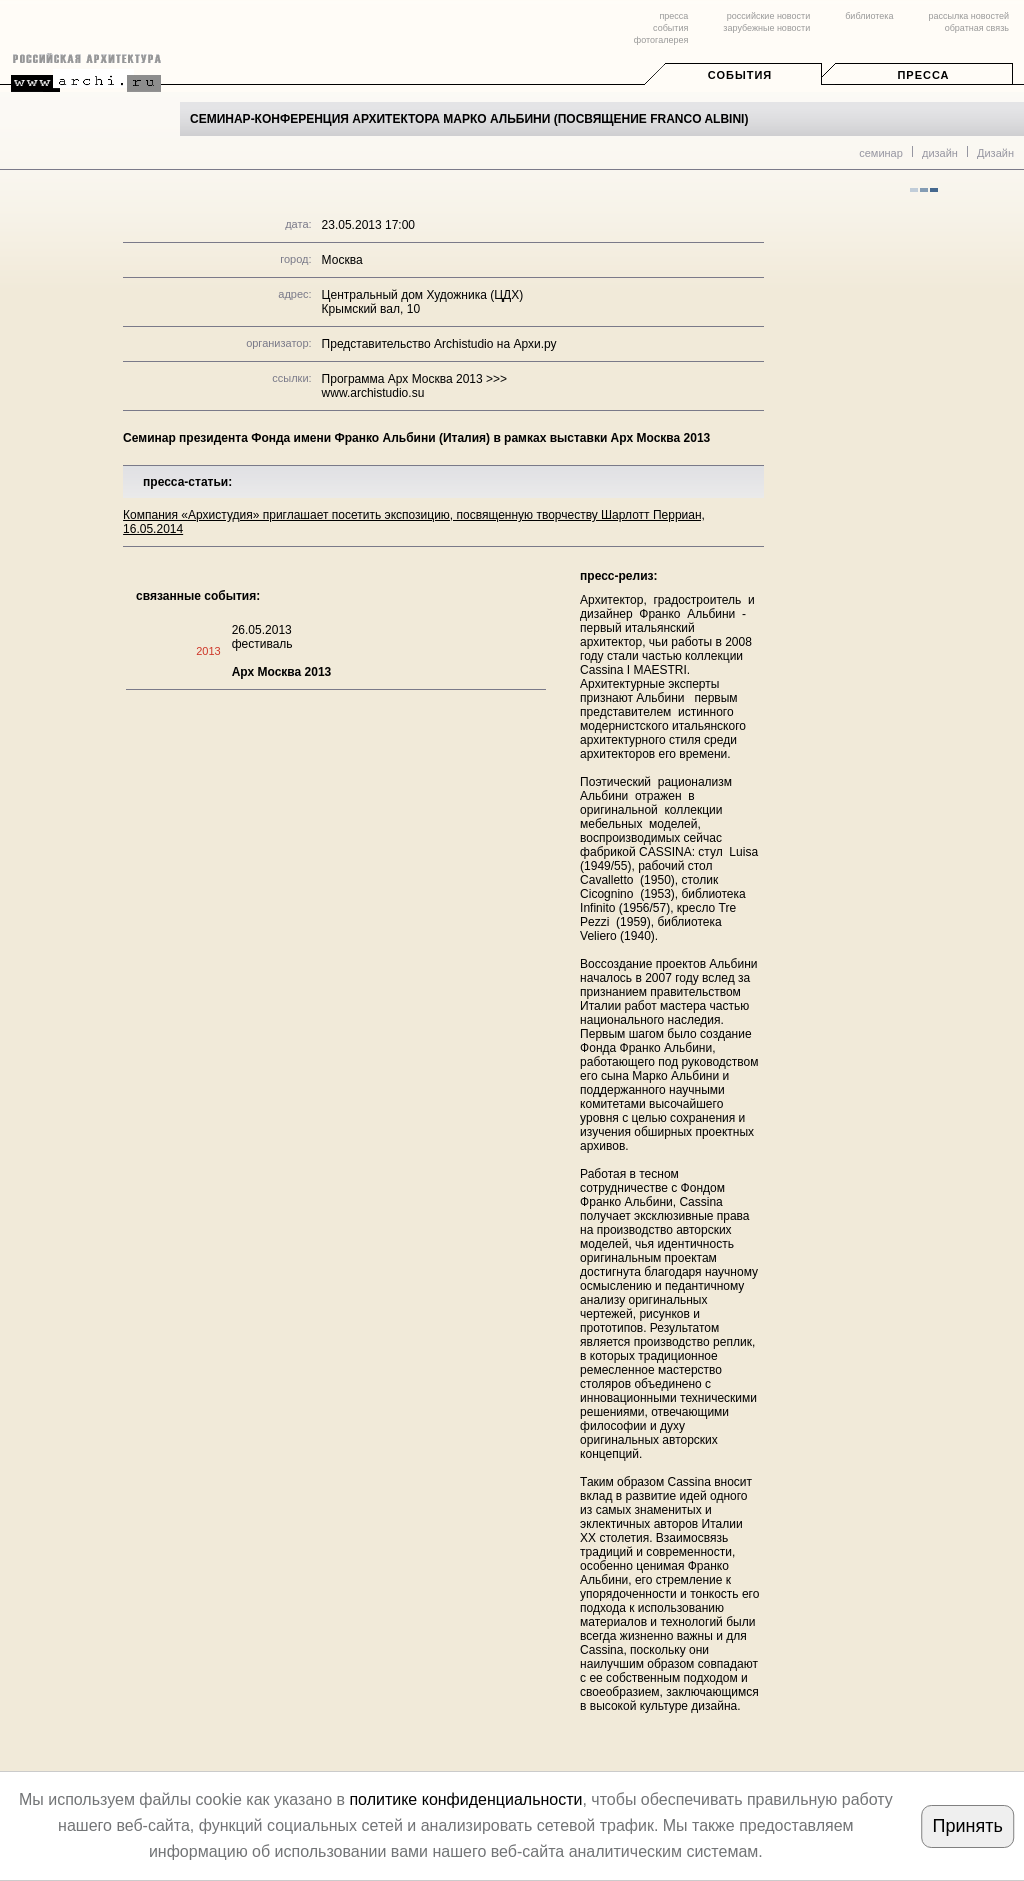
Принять (967, 1826)
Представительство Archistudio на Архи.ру (439, 344)
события (670, 28)
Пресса (923, 75)
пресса (673, 16)
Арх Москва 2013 (282, 672)
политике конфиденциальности (465, 1799)
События (740, 75)
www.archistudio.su (373, 393)
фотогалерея (661, 40)
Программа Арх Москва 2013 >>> (414, 379)
